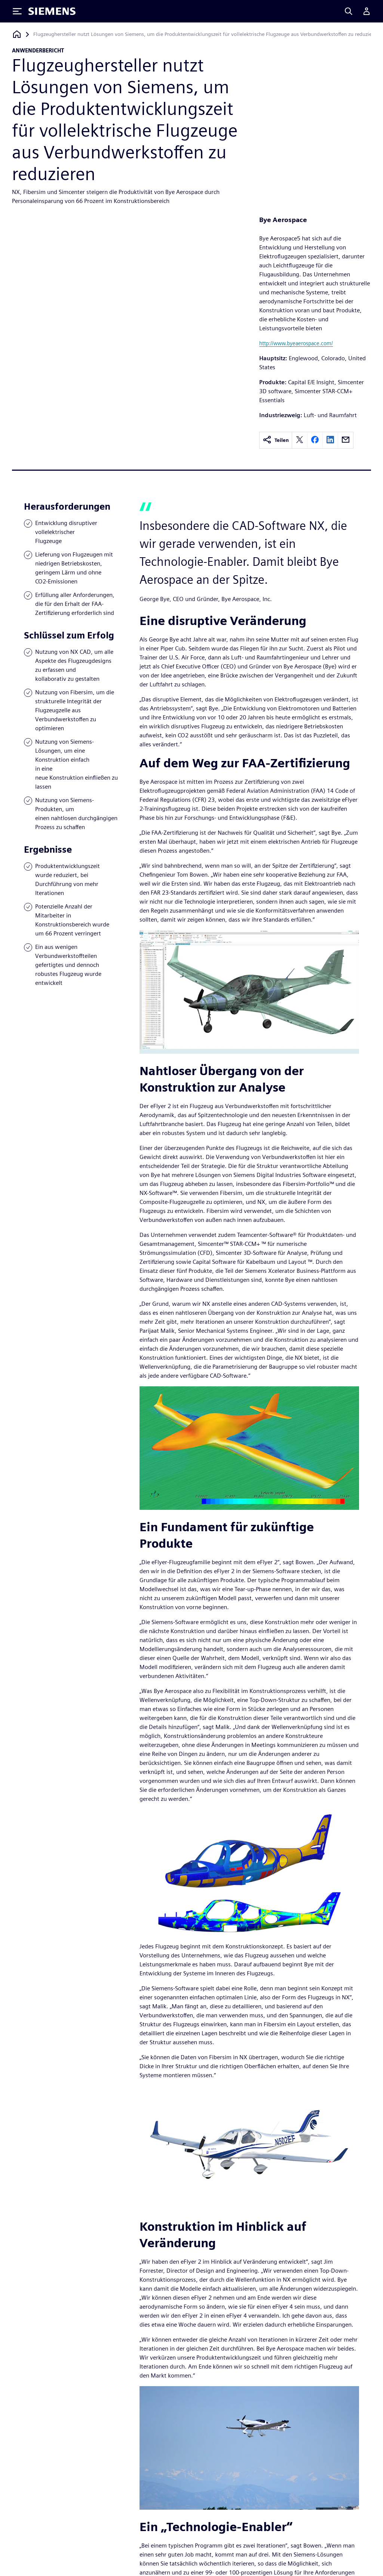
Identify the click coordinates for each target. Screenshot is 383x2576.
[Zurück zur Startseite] (16, 34)
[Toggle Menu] (17, 11)
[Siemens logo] (52, 11)
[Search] (348, 11)
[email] (345, 440)
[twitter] (299, 440)
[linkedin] (330, 440)
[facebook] (314, 440)
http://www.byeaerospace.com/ (296, 343)
